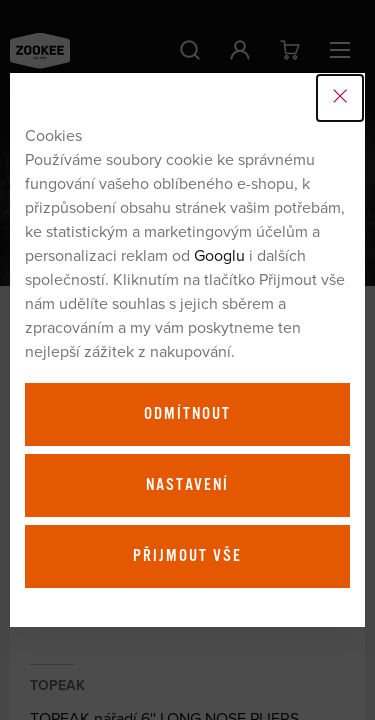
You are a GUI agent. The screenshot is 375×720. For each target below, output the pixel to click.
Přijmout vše (187, 556)
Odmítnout (187, 414)
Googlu (219, 255)
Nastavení (187, 485)
